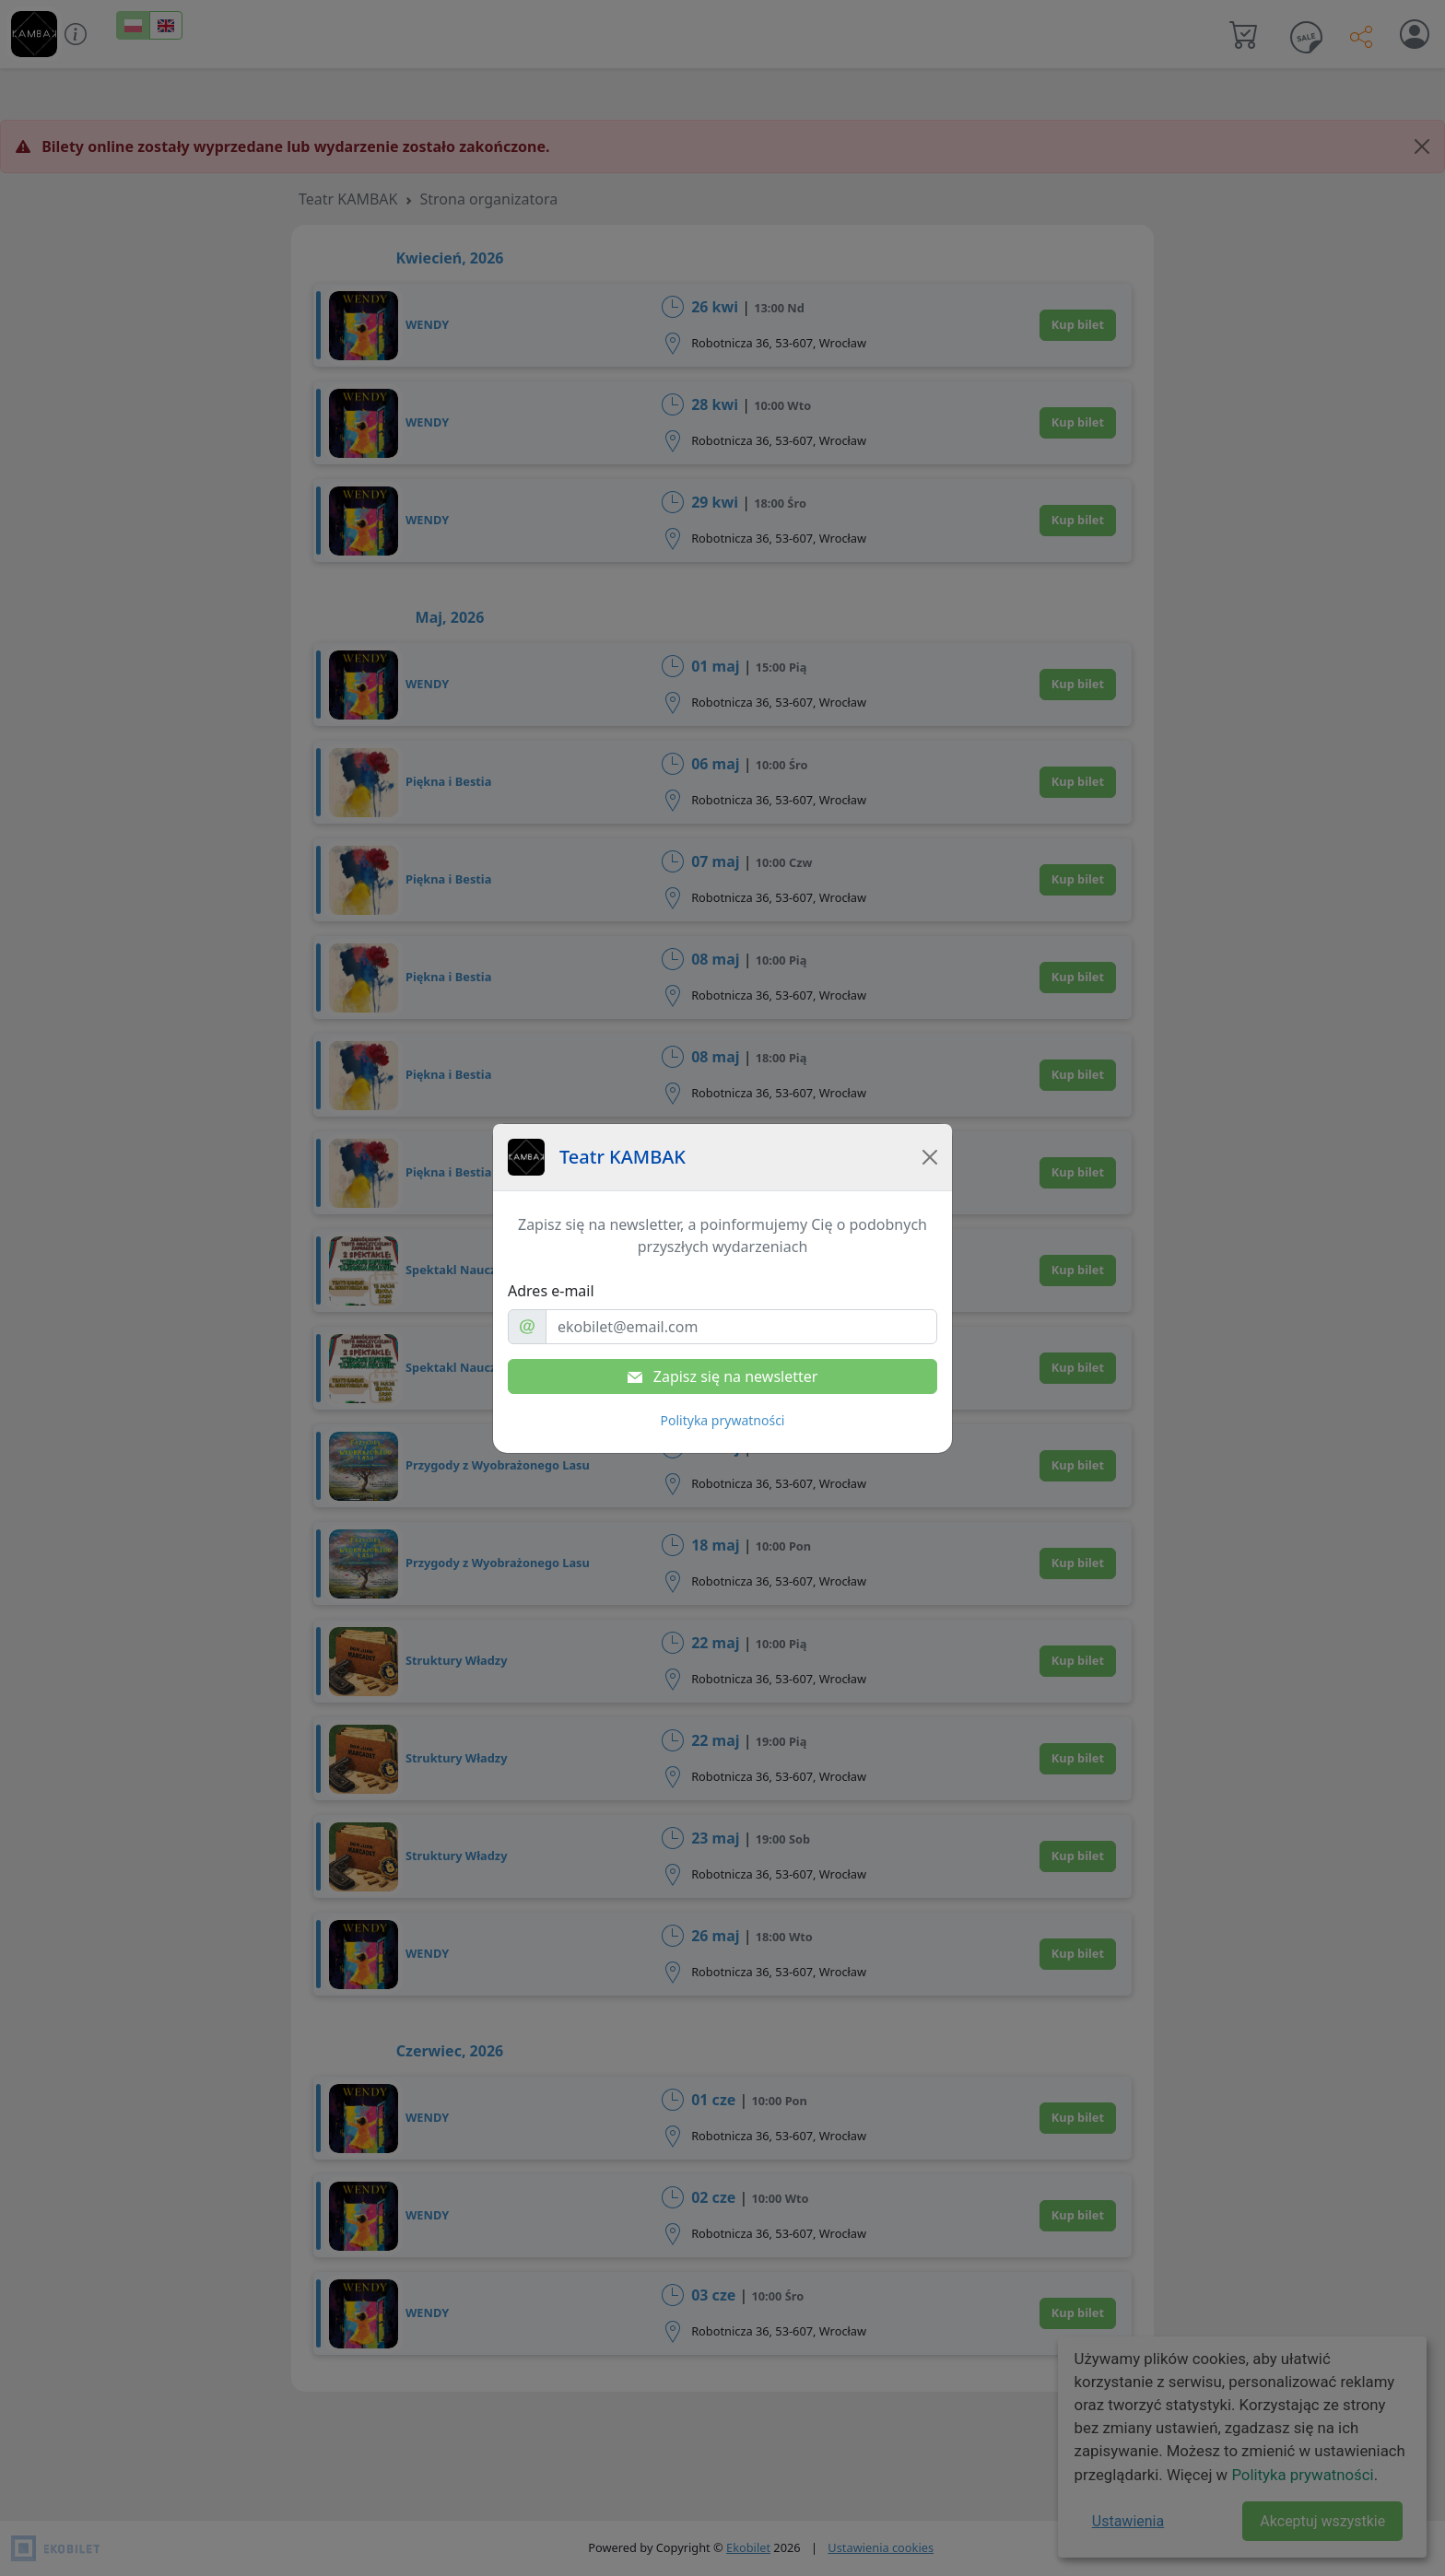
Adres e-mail (551, 1291)
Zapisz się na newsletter (723, 1376)
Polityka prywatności (723, 1420)
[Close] (930, 1157)
